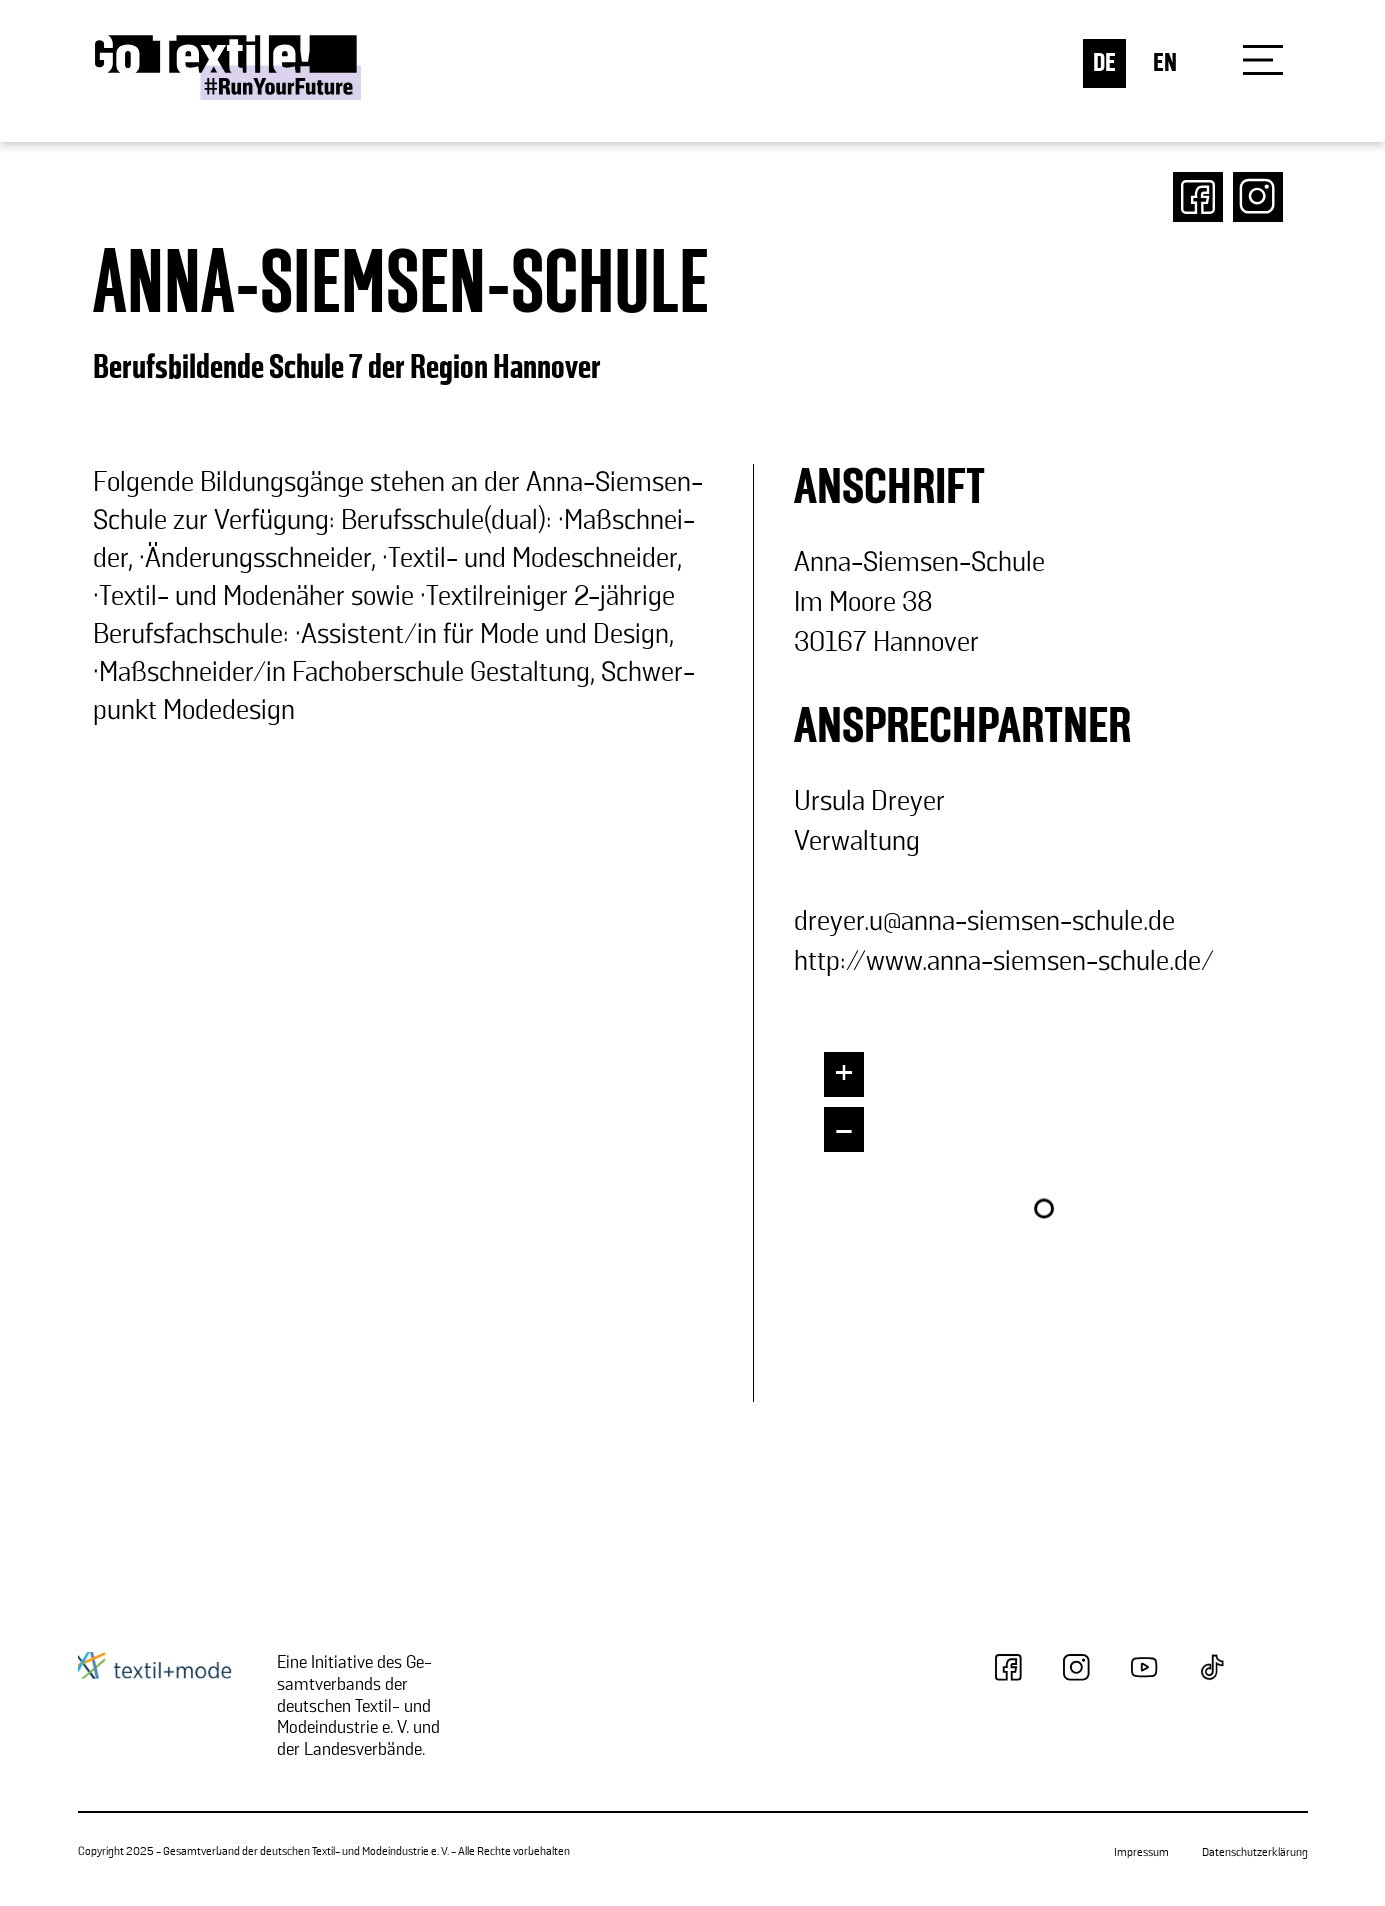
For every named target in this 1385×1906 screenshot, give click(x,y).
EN (1165, 63)
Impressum (1141, 1852)
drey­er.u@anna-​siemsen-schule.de (984, 921)
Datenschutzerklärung (1255, 1852)
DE (1104, 63)
